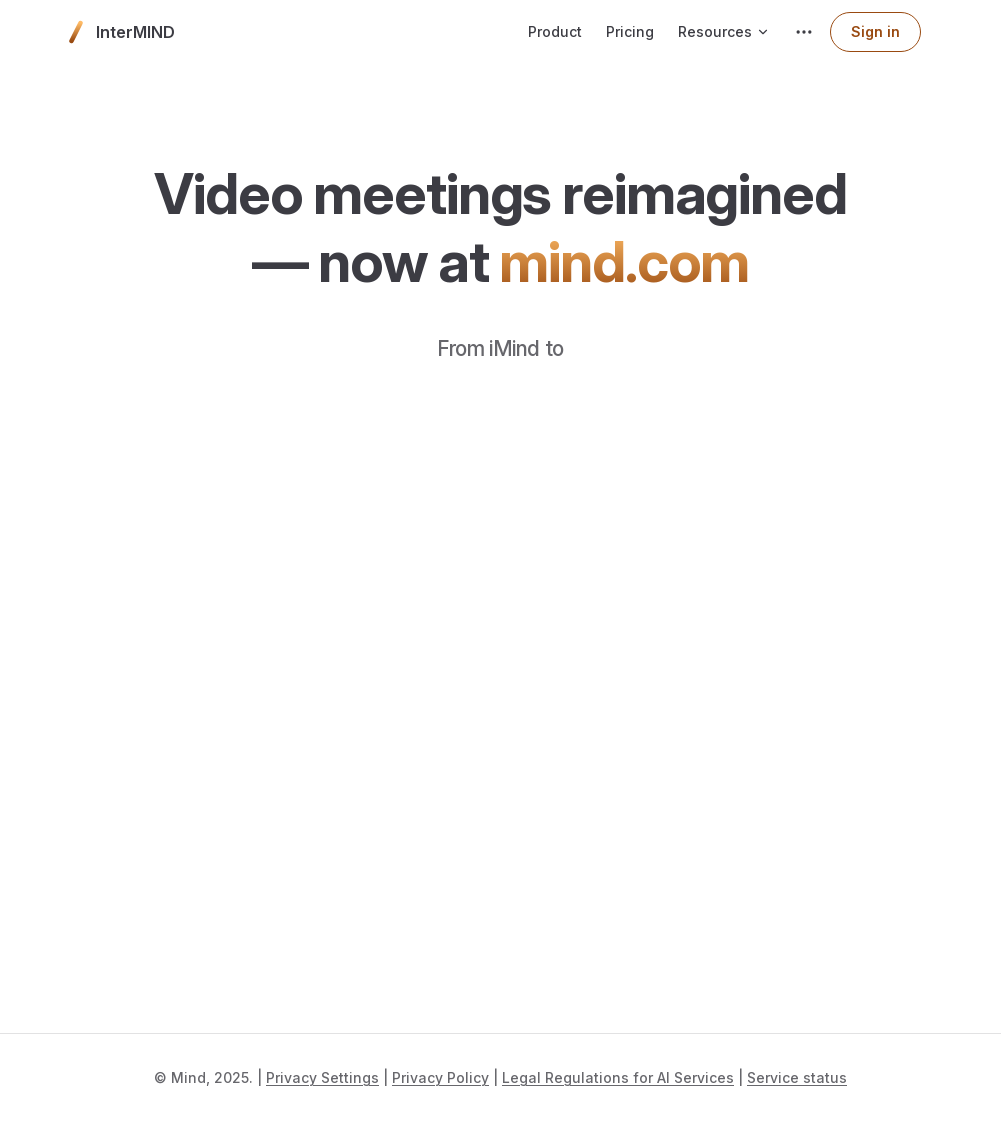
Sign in (875, 31)
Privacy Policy (440, 1077)
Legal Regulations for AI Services (618, 1077)
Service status (797, 1077)
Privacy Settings (322, 1077)
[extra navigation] (804, 32)
